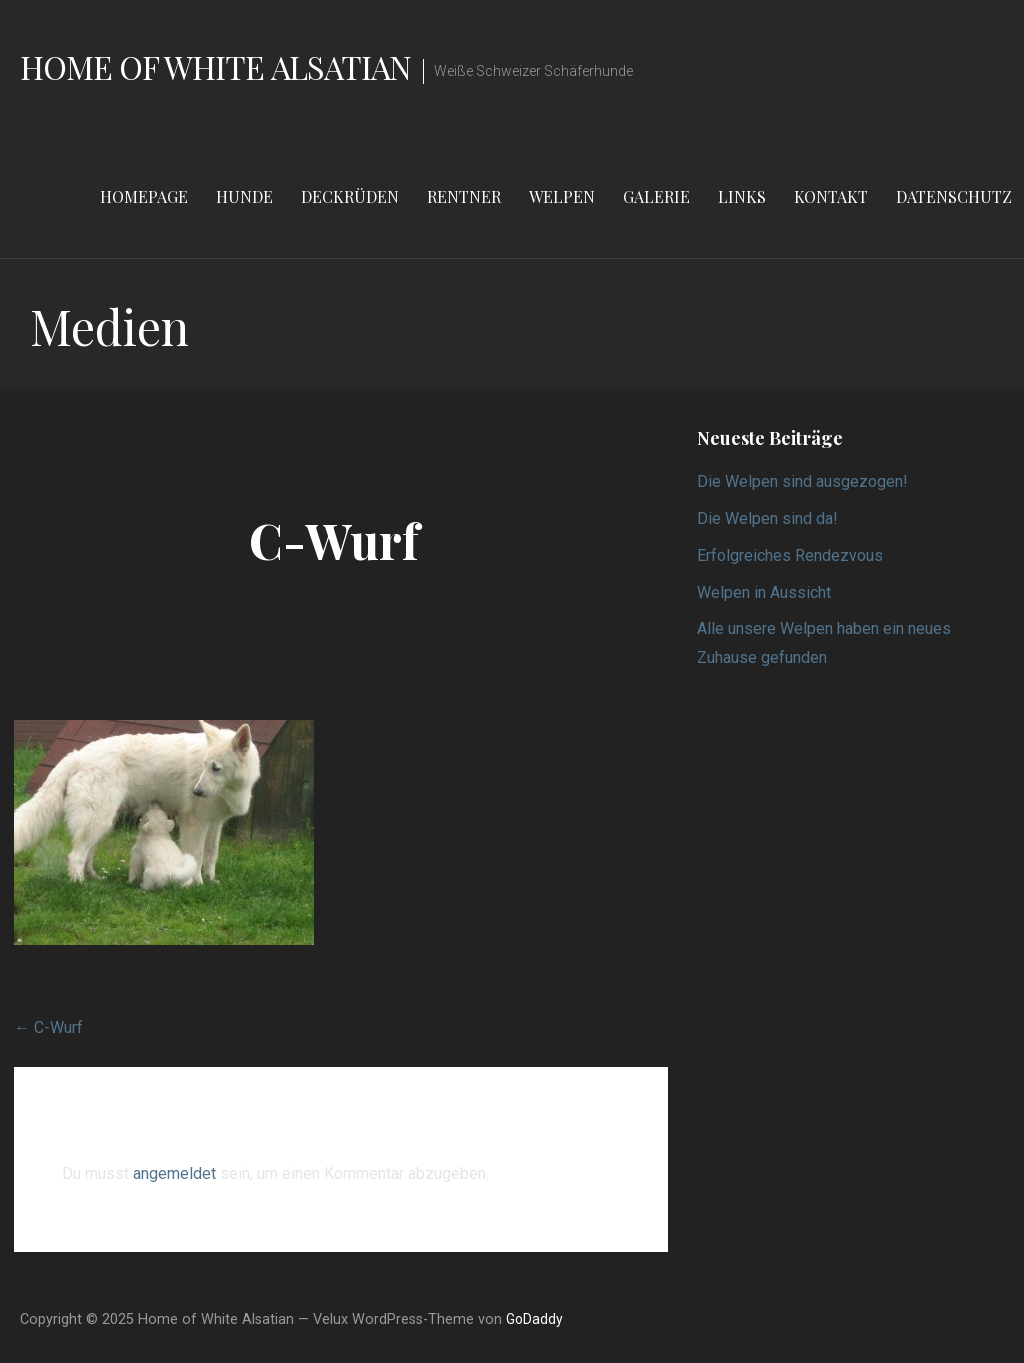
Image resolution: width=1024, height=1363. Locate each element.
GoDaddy (534, 1319)
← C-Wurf (48, 1027)
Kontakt (831, 196)
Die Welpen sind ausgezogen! (802, 481)
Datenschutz (954, 196)
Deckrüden (350, 196)
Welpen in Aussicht (764, 592)
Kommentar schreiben (490, 592)
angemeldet (174, 1173)
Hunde (244, 196)
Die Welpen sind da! (767, 518)
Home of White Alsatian (215, 66)
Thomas (314, 592)
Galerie (656, 196)
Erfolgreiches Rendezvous (790, 555)
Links (742, 196)
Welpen (562, 196)
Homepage (144, 196)
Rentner (464, 196)
